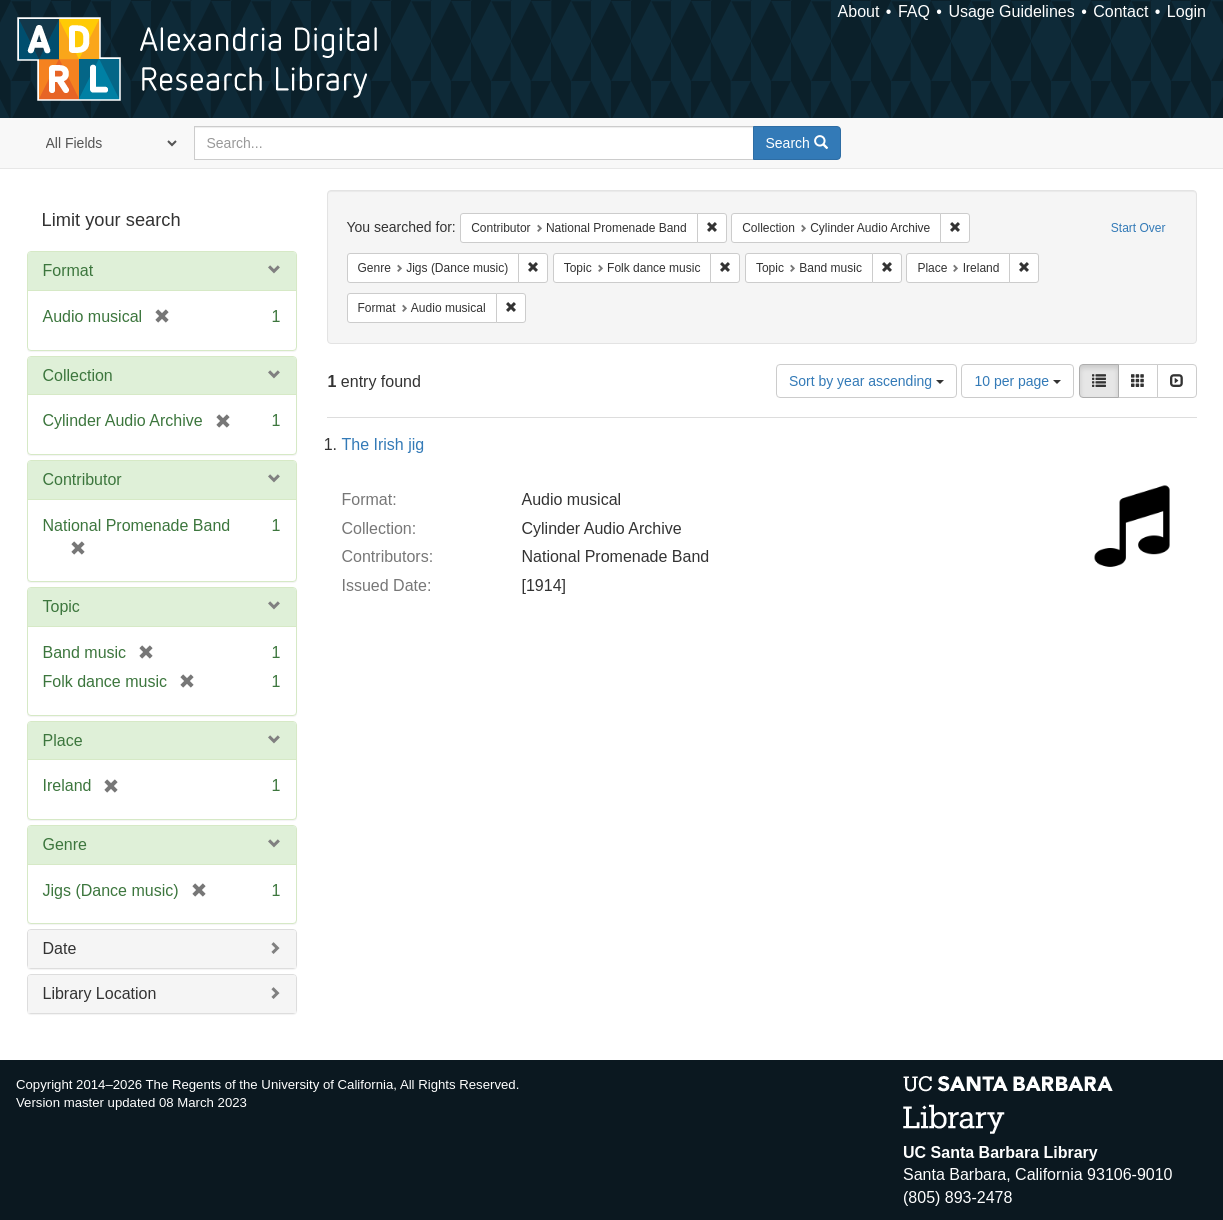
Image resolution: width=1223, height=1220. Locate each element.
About (859, 11)
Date (60, 948)
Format (68, 270)
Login (1186, 11)
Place (63, 740)
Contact (1120, 11)
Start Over (1138, 228)
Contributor (82, 479)
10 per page (1017, 381)
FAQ (914, 11)
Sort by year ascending (866, 381)
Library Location (100, 993)
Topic (61, 606)
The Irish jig (383, 444)
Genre (65, 844)
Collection (78, 375)
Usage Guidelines (1011, 11)
